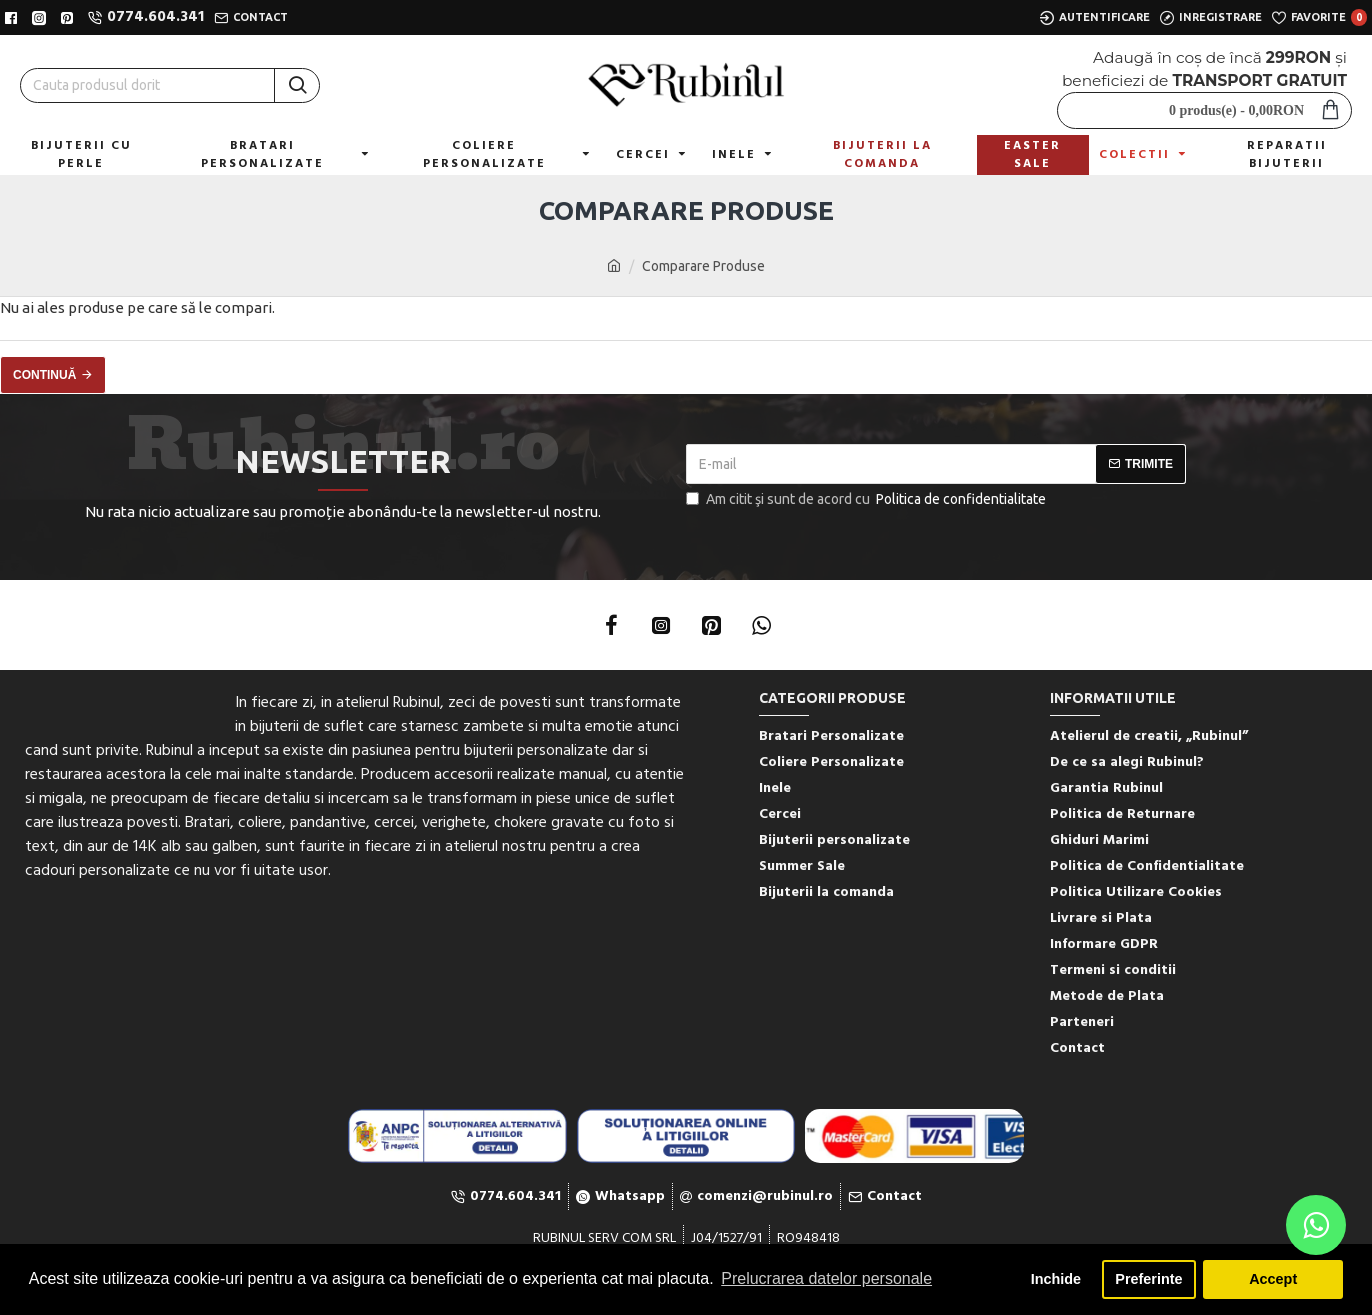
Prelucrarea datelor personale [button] (826, 1278)
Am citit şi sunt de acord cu (867, 499)
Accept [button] (1273, 1279)
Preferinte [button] (1148, 1279)
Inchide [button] (1056, 1279)
